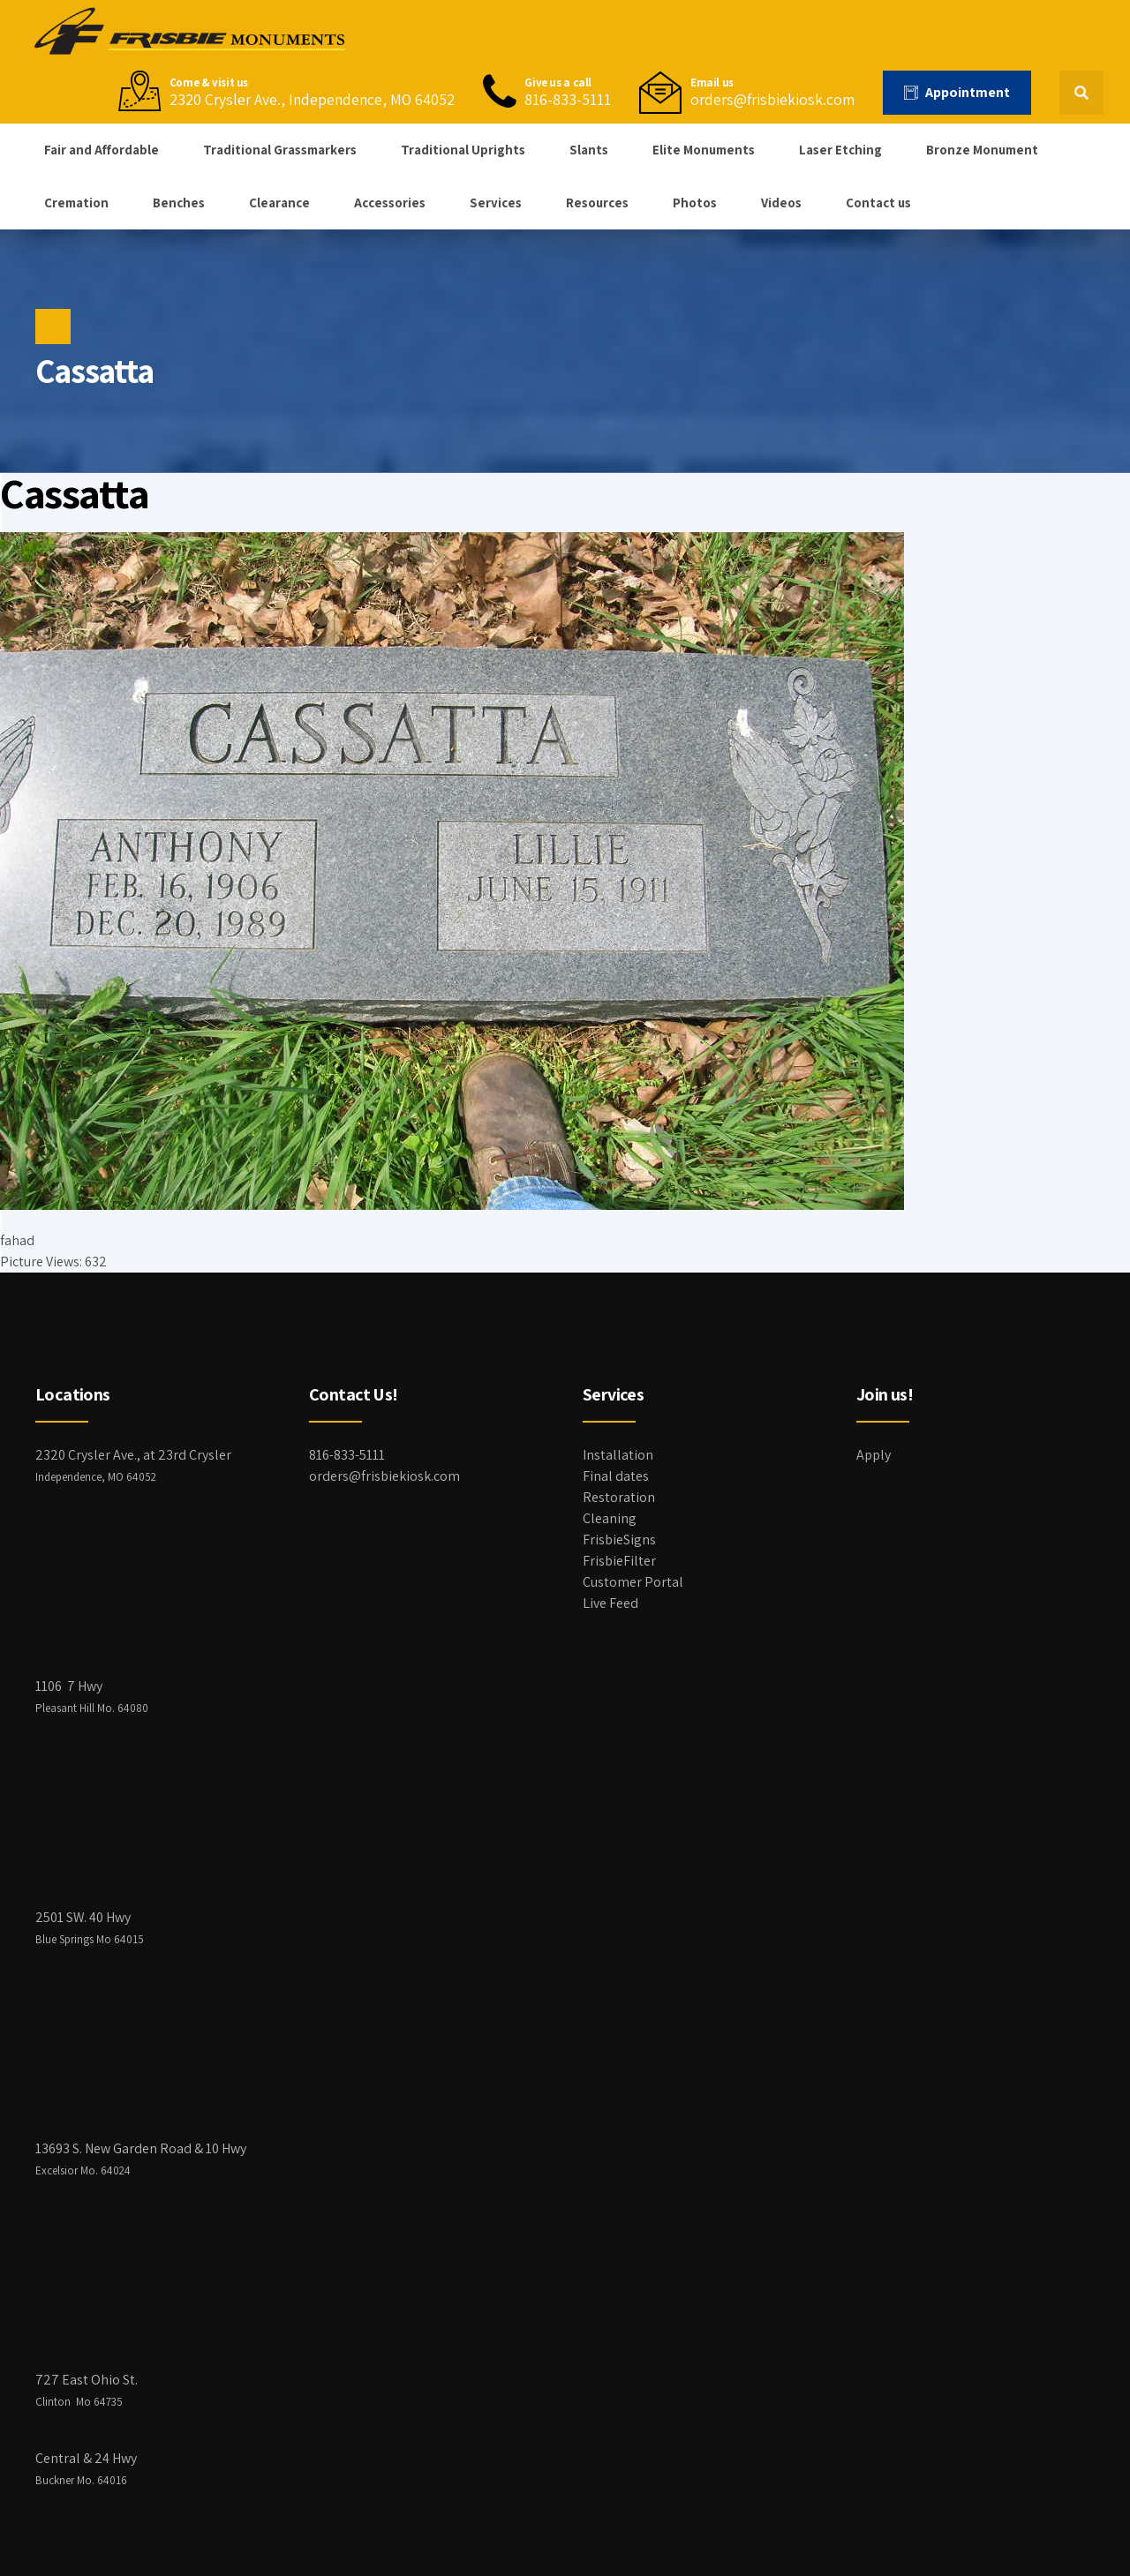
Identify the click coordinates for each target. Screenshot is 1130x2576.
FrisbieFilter (619, 1560)
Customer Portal (633, 1582)
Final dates (616, 1476)
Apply (873, 1455)
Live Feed (610, 1603)
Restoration (619, 1497)
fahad (17, 1240)
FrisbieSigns (619, 1539)
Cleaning (610, 1518)
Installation (618, 1455)
